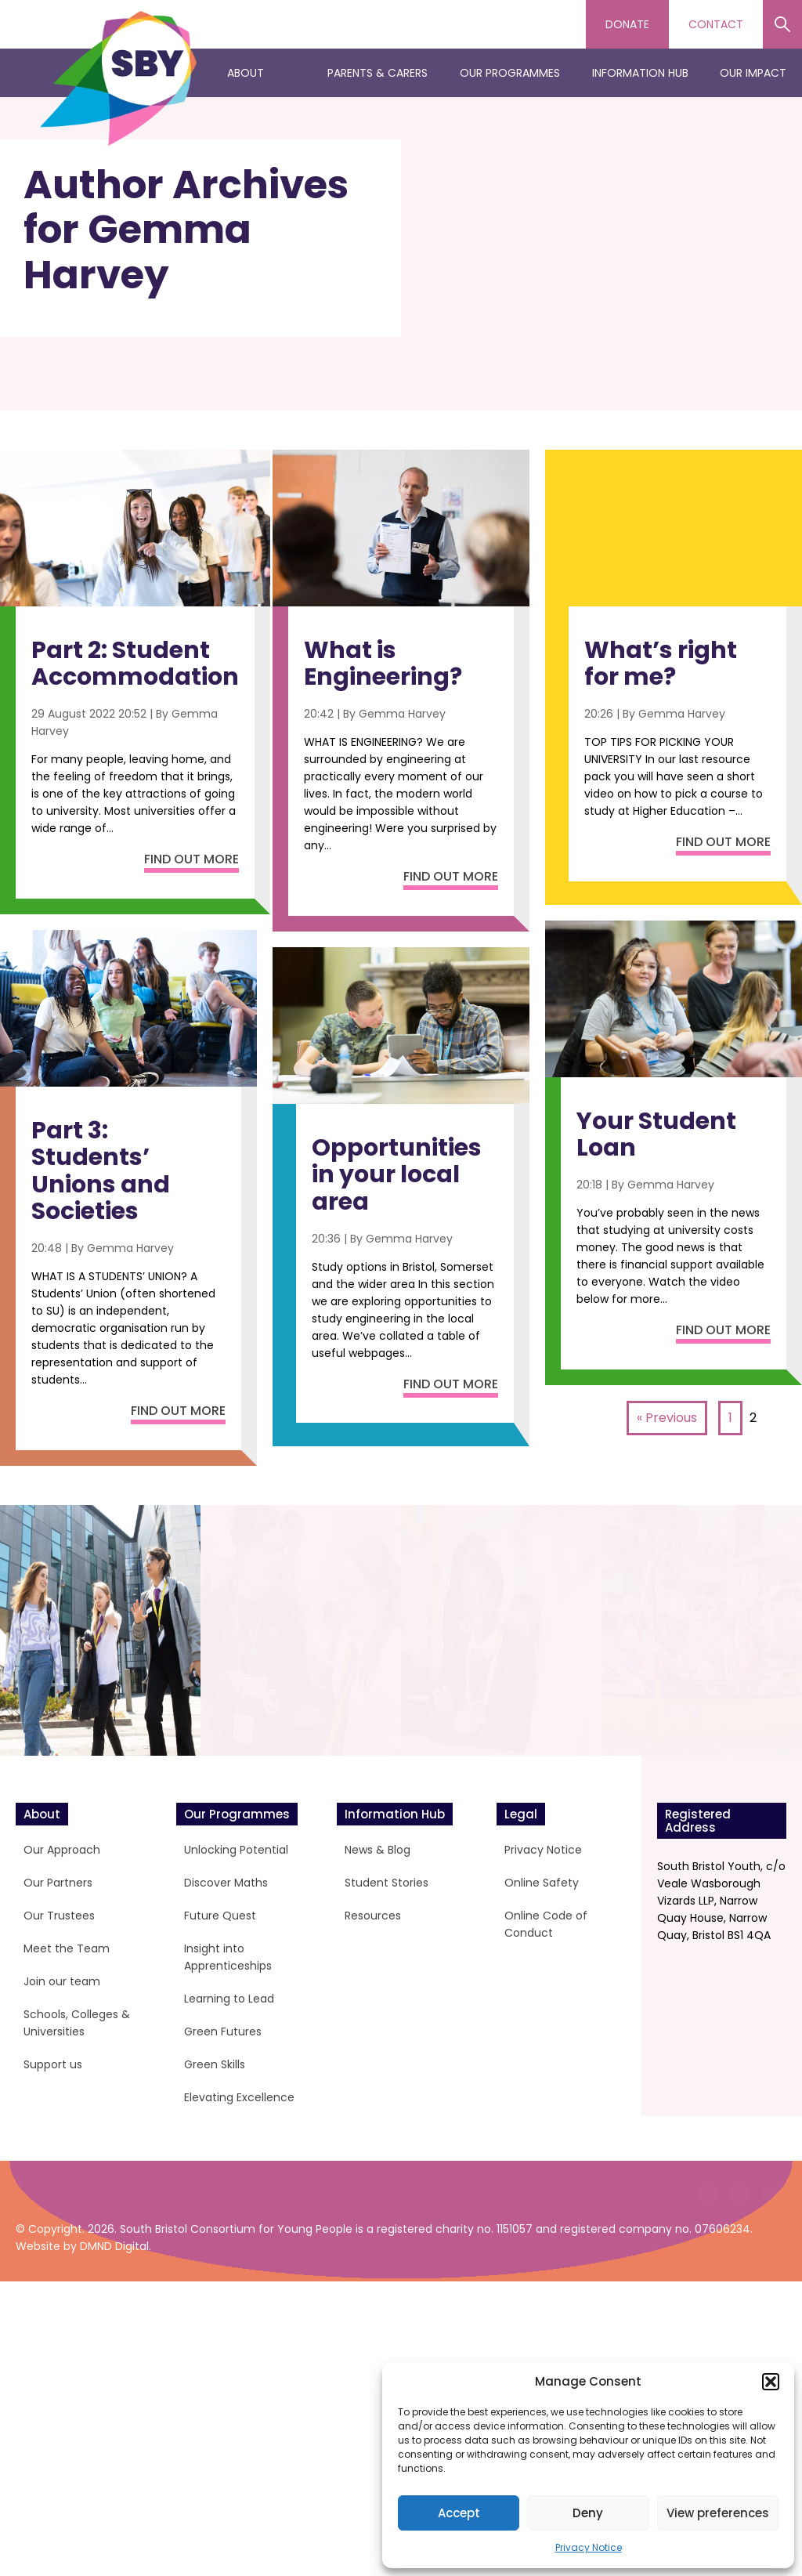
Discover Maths (226, 1882)
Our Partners (57, 1882)
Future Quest (220, 1915)
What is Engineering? (383, 664)
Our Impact (753, 73)
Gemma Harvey (130, 1248)
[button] (771, 2382)
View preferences (718, 2513)
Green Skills (214, 2064)
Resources (373, 1915)
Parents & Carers (377, 73)
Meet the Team (66, 1948)
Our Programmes (510, 73)
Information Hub (640, 73)
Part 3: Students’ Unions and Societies (100, 1171)
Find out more (191, 859)
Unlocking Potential (236, 1850)
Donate (627, 24)
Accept (459, 2513)
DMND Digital (114, 2541)
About (245, 73)
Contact (715, 24)
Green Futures (223, 2031)
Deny (588, 2513)
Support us (52, 2064)
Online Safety (541, 1882)
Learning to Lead (229, 1998)
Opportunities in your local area (397, 1174)
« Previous (667, 1418)
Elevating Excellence (239, 2097)
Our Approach (61, 1850)
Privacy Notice (588, 2547)
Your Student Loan (656, 1135)
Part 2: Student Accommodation (135, 664)
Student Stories (386, 1882)
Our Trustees (59, 1915)
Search (782, 24)
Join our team (61, 1981)
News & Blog (377, 1850)
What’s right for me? (660, 664)
